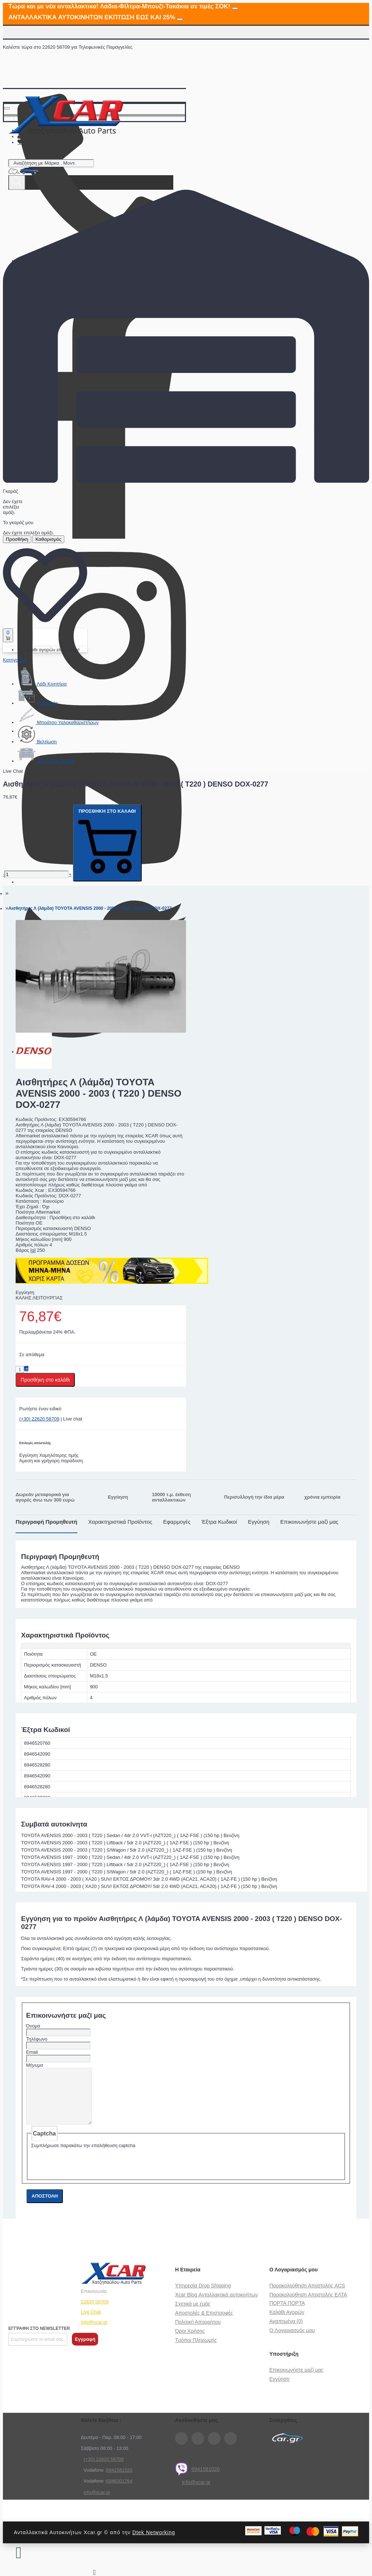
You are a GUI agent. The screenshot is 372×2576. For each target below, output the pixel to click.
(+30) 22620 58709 (39, 1419)
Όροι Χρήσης (190, 2342)
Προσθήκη (17, 539)
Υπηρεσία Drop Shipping (203, 2296)
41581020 (122, 2481)
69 (108, 2481)
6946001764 (119, 2492)
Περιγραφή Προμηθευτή (46, 1522)
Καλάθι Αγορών (287, 2323)
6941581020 (197, 2480)
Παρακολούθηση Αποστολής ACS (307, 2296)
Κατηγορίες (14, 660)
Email (32, 2052)
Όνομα (33, 2026)
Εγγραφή (85, 2350)
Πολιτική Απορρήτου (198, 2333)
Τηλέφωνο (37, 2039)
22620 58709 (95, 2312)
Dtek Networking (153, 2543)
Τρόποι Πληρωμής (196, 2351)
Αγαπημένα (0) (286, 2332)
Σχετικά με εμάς (192, 2315)
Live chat (72, 1419)
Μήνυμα (34, 2065)
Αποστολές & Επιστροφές (204, 2324)
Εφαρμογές (176, 1522)
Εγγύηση (258, 1522)
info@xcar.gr (94, 2333)
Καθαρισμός (48, 539)
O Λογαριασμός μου (292, 2341)
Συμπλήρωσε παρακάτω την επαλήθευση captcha (83, 2156)
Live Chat (91, 2323)
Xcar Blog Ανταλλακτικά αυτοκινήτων (216, 2305)
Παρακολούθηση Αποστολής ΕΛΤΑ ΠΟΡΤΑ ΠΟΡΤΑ (308, 2310)
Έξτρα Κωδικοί (219, 1522)
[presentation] (86, 2173)
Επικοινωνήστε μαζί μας (309, 1522)
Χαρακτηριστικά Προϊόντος (120, 1522)
